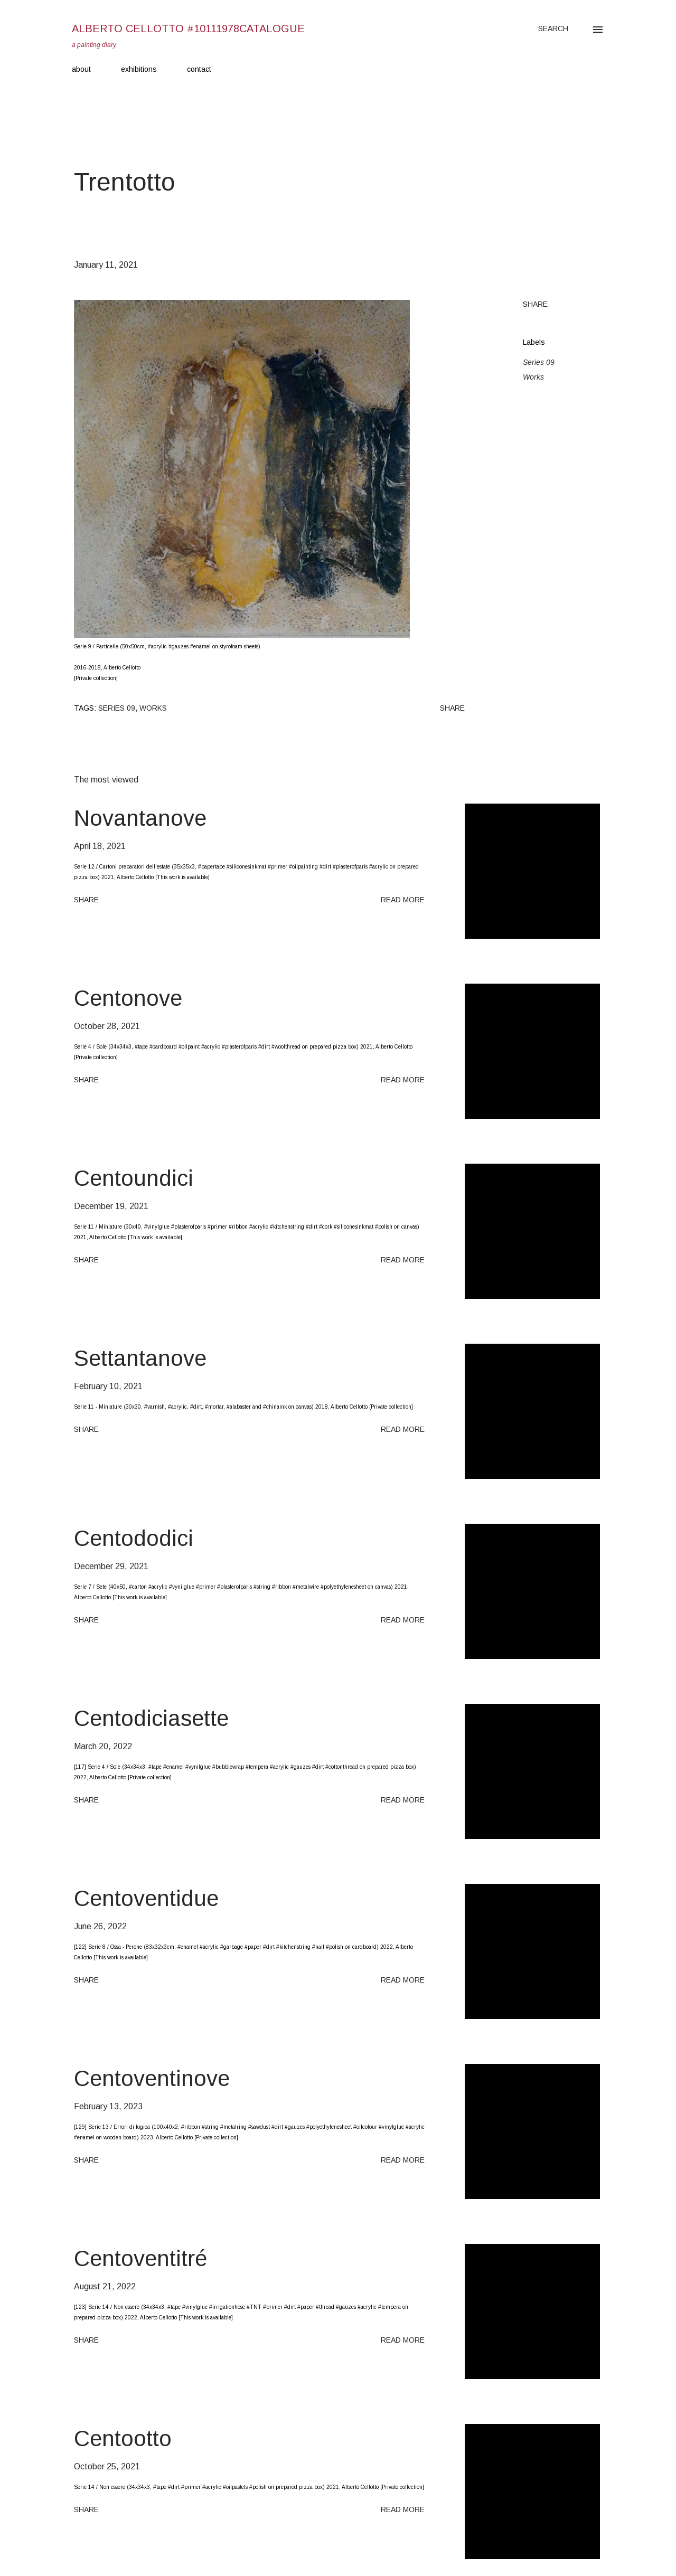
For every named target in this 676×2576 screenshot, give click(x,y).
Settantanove (140, 1358)
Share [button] (535, 304)
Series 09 (539, 362)
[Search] (553, 28)
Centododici (133, 1538)
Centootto (123, 2438)
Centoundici (133, 1178)
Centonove (128, 998)
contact (199, 69)
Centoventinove (152, 2078)
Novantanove (140, 818)
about (81, 69)
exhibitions (139, 69)
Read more (403, 899)
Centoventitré (140, 2258)
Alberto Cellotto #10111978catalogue (188, 28)
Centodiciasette (151, 1718)
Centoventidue (146, 1898)
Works (533, 377)
